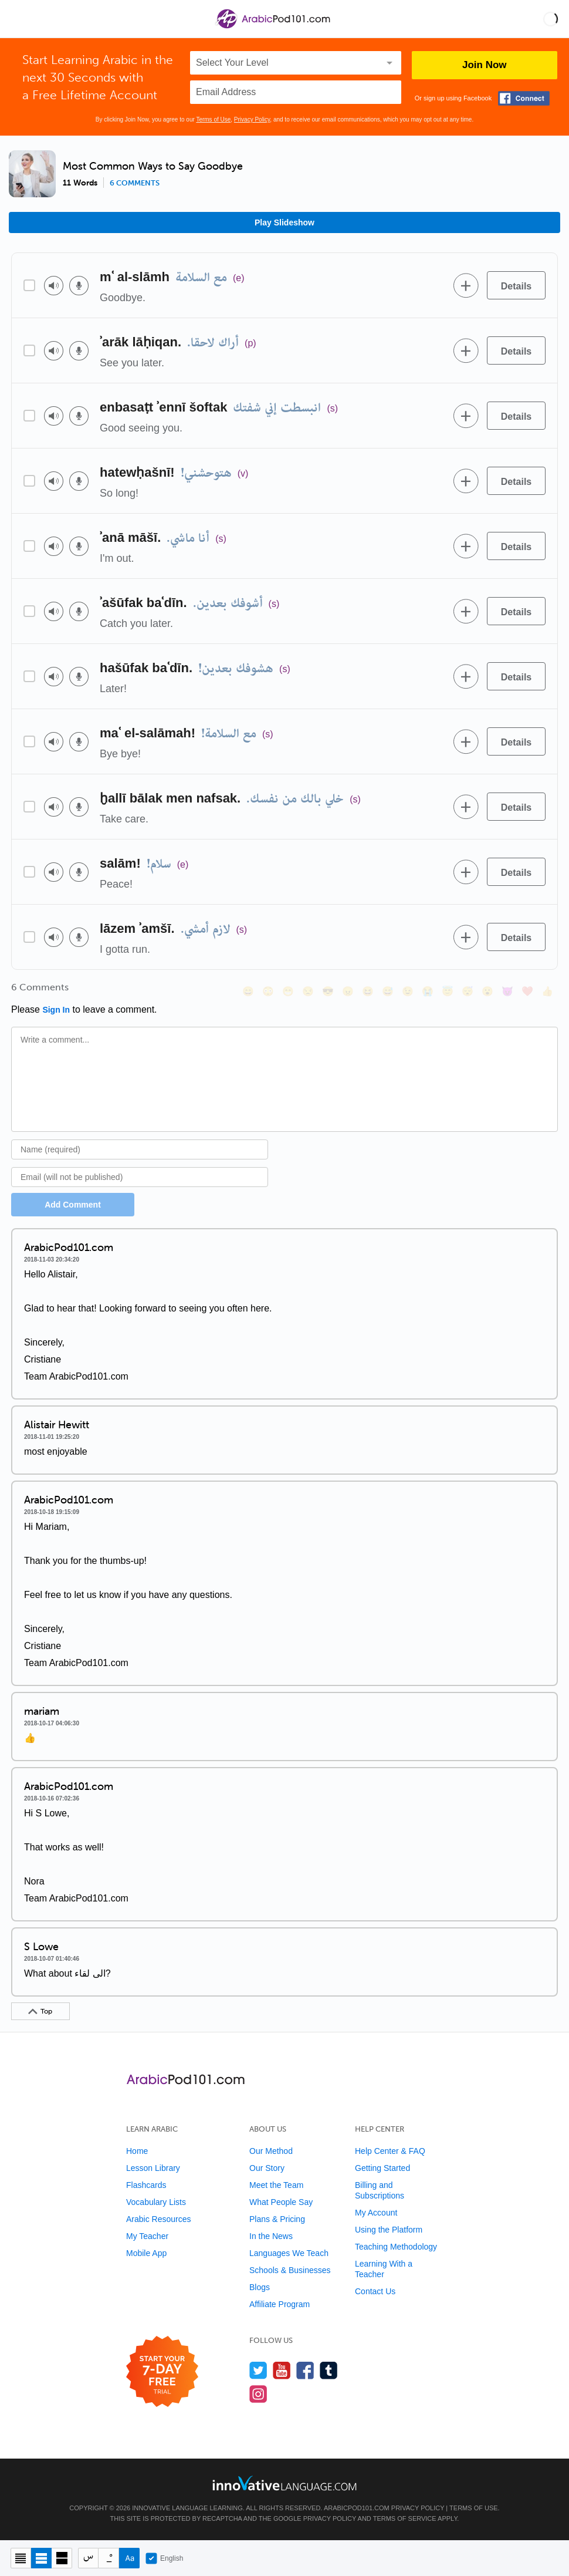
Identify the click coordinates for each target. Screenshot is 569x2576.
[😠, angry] (348, 991)
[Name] (139, 1149)
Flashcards (146, 2185)
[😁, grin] (288, 991)
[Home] (274, 27)
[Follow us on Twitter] (258, 2370)
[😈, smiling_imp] (507, 991)
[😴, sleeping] (467, 991)
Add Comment (73, 1204)
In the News (271, 2236)
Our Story (266, 2168)
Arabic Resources (158, 2219)
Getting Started (382, 2168)
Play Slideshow (284, 222)
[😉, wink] (408, 991)
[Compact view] (21, 2558)
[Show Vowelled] (109, 2558)
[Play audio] (53, 285)
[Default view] (41, 2558)
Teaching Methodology (396, 2246)
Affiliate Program (279, 2304)
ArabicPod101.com (357, 2507)
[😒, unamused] (308, 991)
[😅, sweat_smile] (388, 991)
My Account (376, 2212)
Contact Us (375, 2291)
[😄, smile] (248, 991)
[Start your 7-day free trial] (162, 2372)
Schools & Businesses (290, 2270)
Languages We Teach (288, 2253)
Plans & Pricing (277, 2219)
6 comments (135, 183)
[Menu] (19, 19)
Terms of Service (404, 2518)
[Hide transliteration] (88, 2558)
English (164, 2558)
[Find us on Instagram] (258, 2394)
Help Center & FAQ (390, 2151)
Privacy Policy (252, 119)
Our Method (271, 2151)
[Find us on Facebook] (305, 2370)
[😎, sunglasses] (328, 991)
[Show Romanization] (129, 2558)
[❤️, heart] (527, 991)
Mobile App (146, 2253)
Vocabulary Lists (156, 2202)
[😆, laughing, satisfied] (368, 991)
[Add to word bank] (466, 285)
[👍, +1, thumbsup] (547, 991)
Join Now (484, 64)
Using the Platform (388, 2229)
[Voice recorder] (79, 285)
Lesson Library (153, 2168)
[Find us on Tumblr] (329, 2370)
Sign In (56, 1009)
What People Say (281, 2202)
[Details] (516, 285)
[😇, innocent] (448, 991)
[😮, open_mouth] (487, 991)
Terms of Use (213, 119)
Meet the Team (276, 2185)
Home (137, 2151)
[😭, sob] (428, 991)
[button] (550, 19)
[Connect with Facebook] (524, 98)
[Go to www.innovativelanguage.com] (284, 2483)
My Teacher (147, 2236)
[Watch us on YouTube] (282, 2370)
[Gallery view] (62, 2558)
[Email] (139, 1177)
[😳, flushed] (268, 991)
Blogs (259, 2287)
